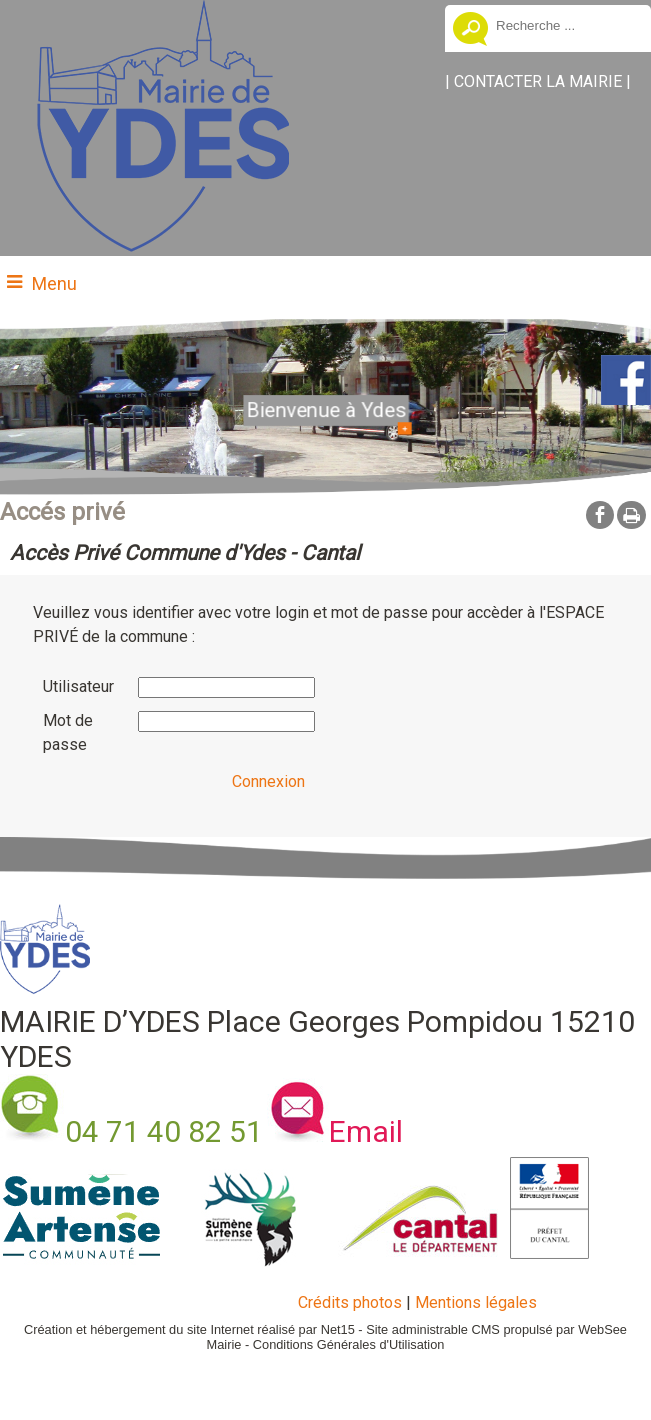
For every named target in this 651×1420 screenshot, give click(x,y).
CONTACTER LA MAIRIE (538, 81)
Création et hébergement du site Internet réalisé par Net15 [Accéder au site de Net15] (189, 1329)
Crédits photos (350, 1302)
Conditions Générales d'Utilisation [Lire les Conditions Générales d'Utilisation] (349, 1344)
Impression (631, 515)
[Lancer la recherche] (470, 31)
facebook (600, 514)
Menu (54, 283)
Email (366, 1131)
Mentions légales (476, 1302)
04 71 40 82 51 (164, 1131)
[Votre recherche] (566, 25)
